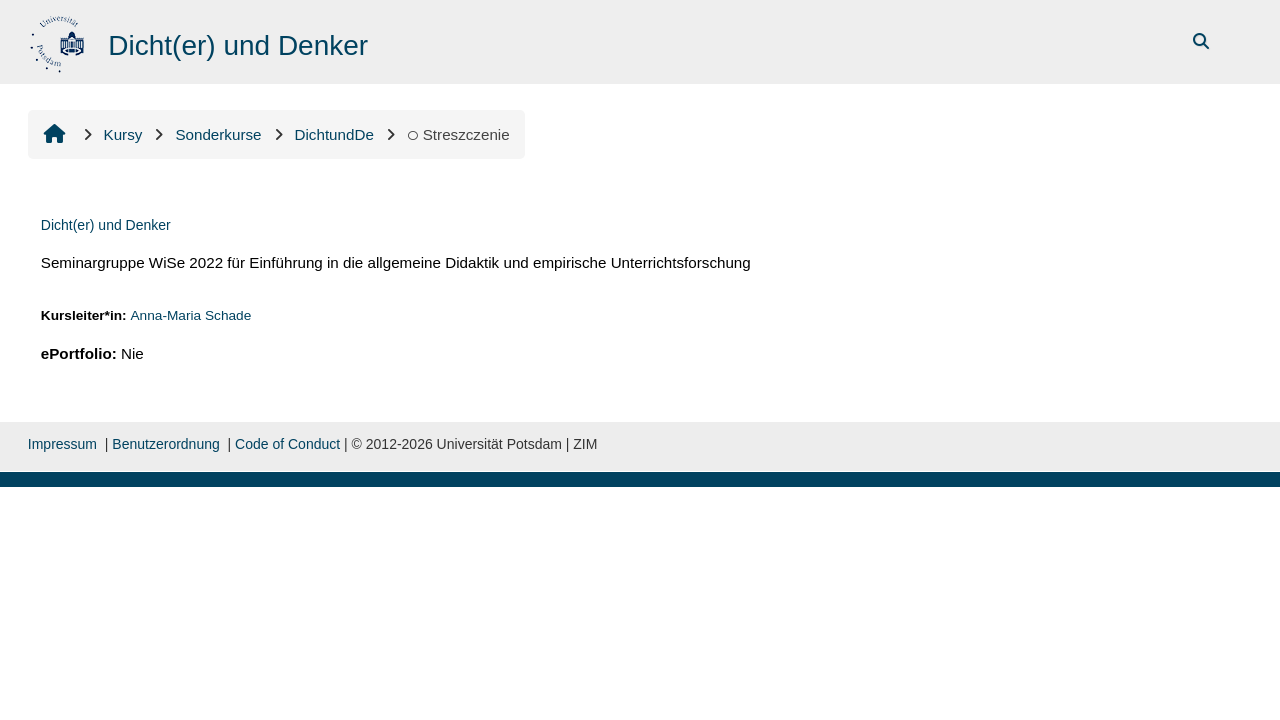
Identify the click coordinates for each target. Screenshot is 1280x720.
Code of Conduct (287, 444)
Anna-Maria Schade (190, 315)
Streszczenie (458, 134)
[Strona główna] (59, 40)
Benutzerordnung (165, 444)
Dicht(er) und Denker (106, 225)
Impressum (62, 444)
